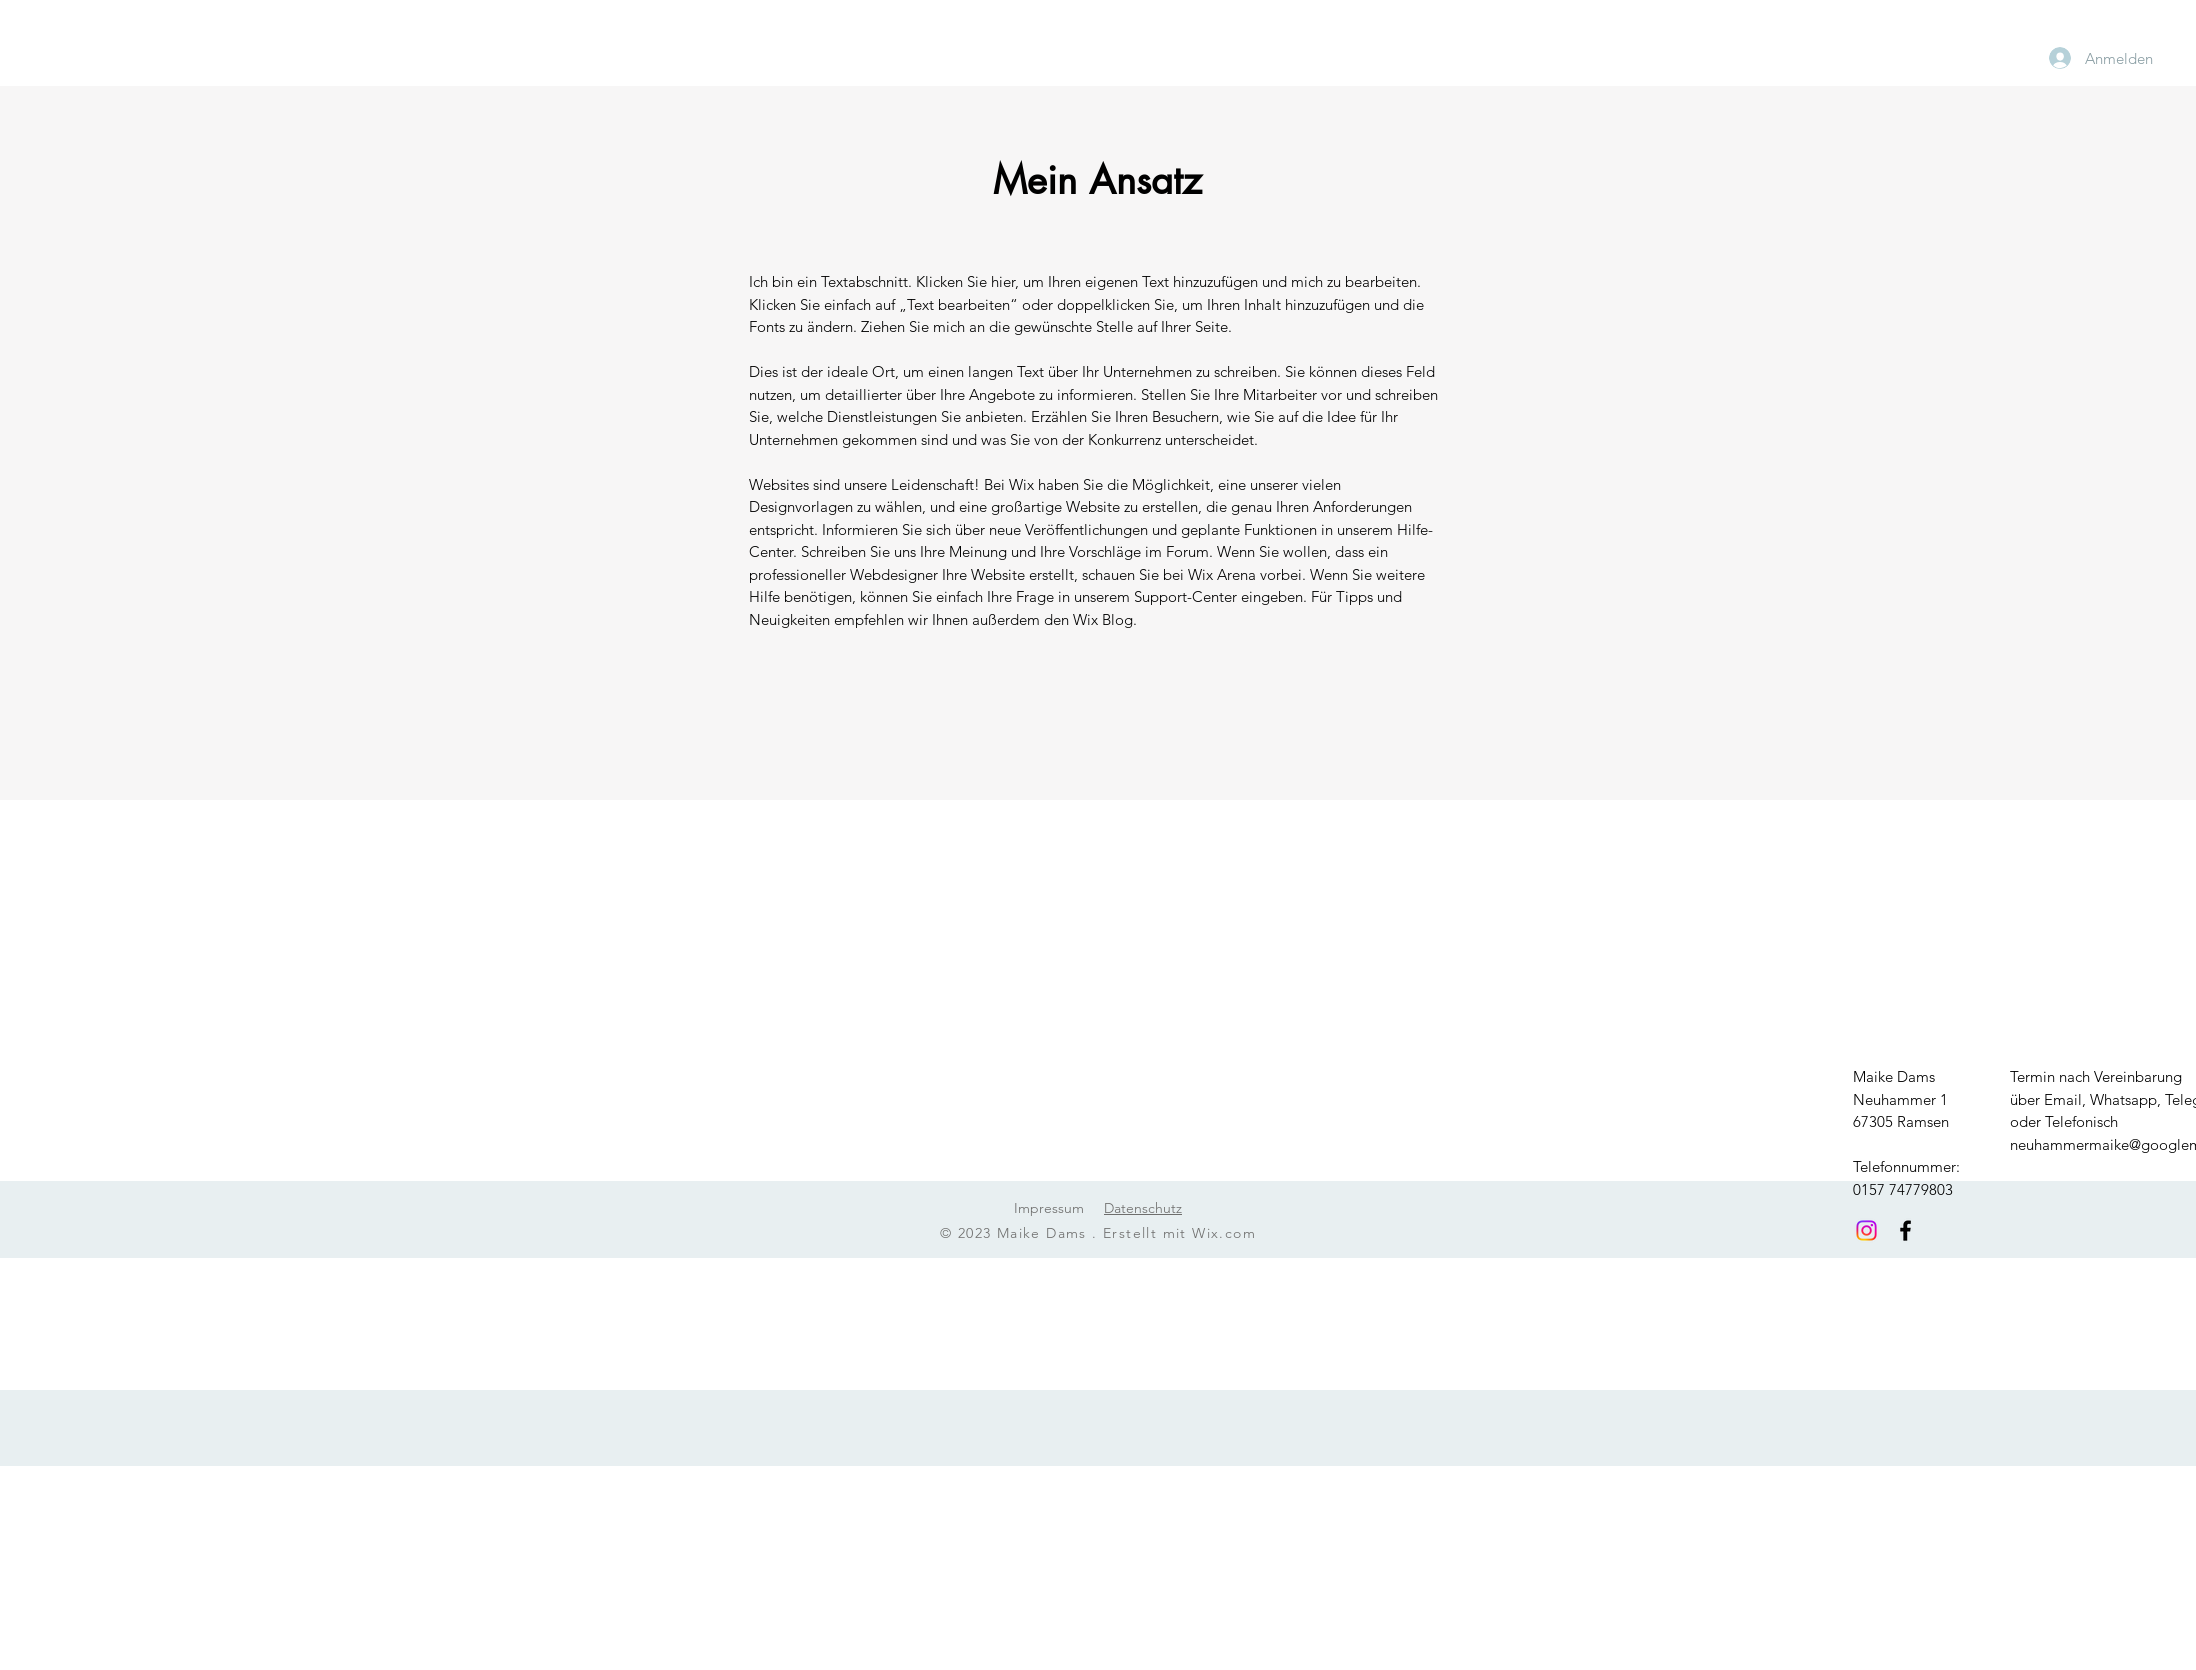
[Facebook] (1905, 1230)
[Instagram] (1866, 1230)
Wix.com (1224, 1233)
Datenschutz (1143, 1208)
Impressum (1049, 1208)
